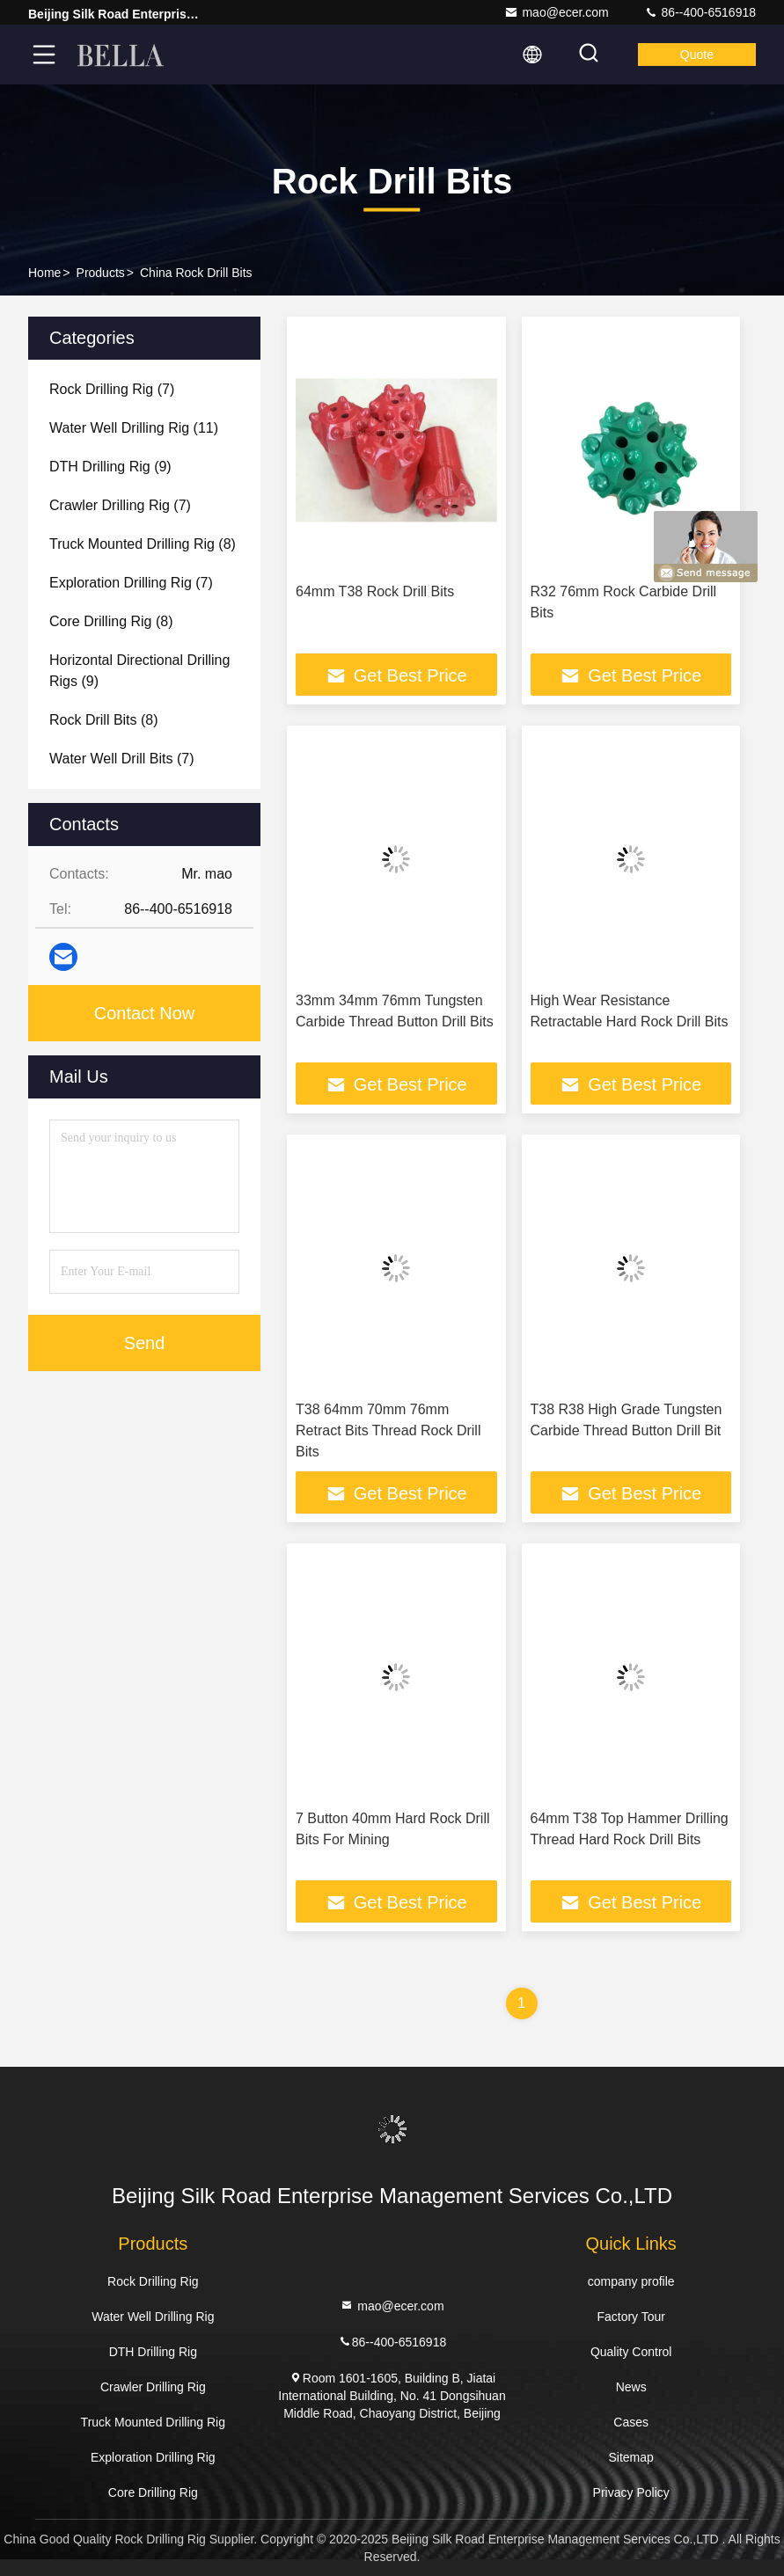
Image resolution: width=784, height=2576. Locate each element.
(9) (110, 466)
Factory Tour (631, 2317)
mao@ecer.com (556, 12)
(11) (133, 427)
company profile (631, 2281)
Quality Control (631, 2352)
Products (101, 273)
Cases (630, 2422)
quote (697, 54)
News (631, 2387)
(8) (142, 543)
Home (44, 273)
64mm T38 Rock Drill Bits (375, 591)
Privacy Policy (631, 2492)
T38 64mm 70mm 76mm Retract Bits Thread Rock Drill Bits (388, 1430)
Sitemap (631, 2457)
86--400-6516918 (700, 12)
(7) (111, 389)
